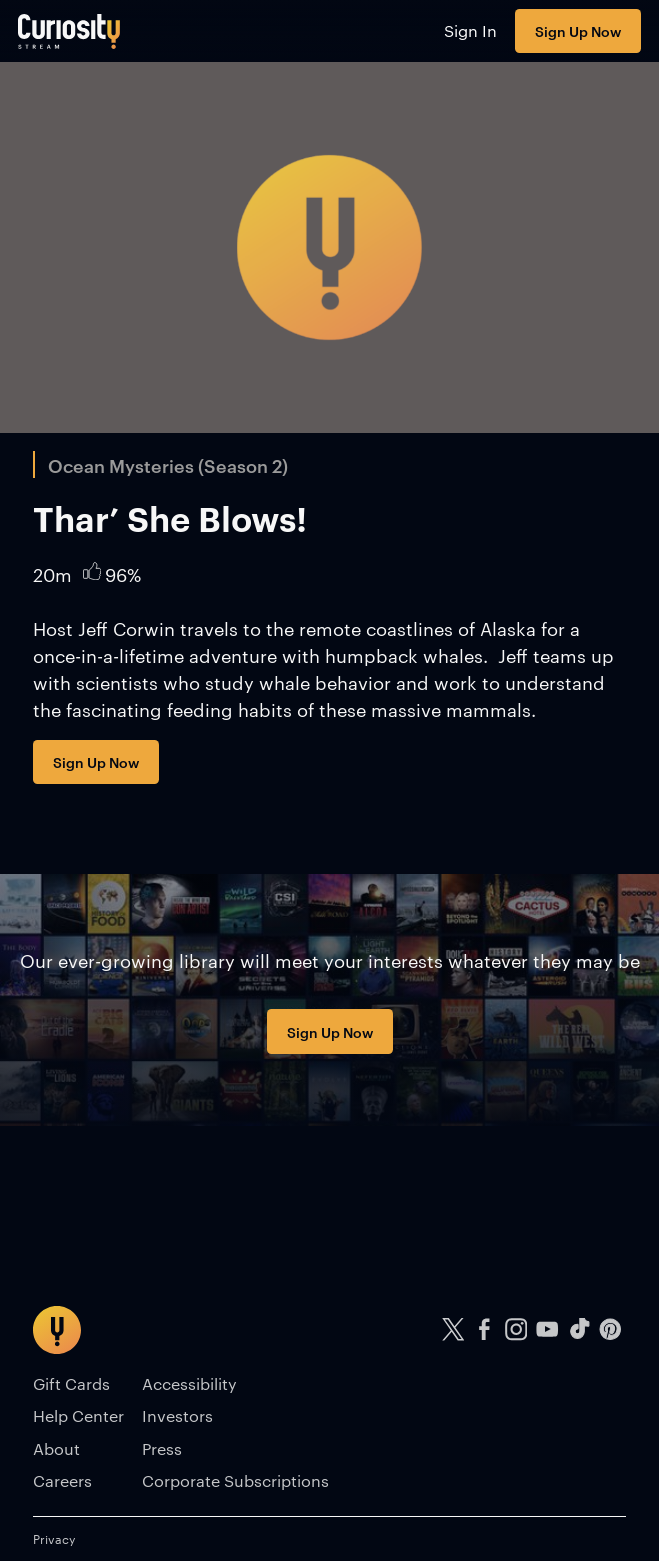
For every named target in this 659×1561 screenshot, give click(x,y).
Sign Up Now (578, 30)
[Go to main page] (69, 31)
